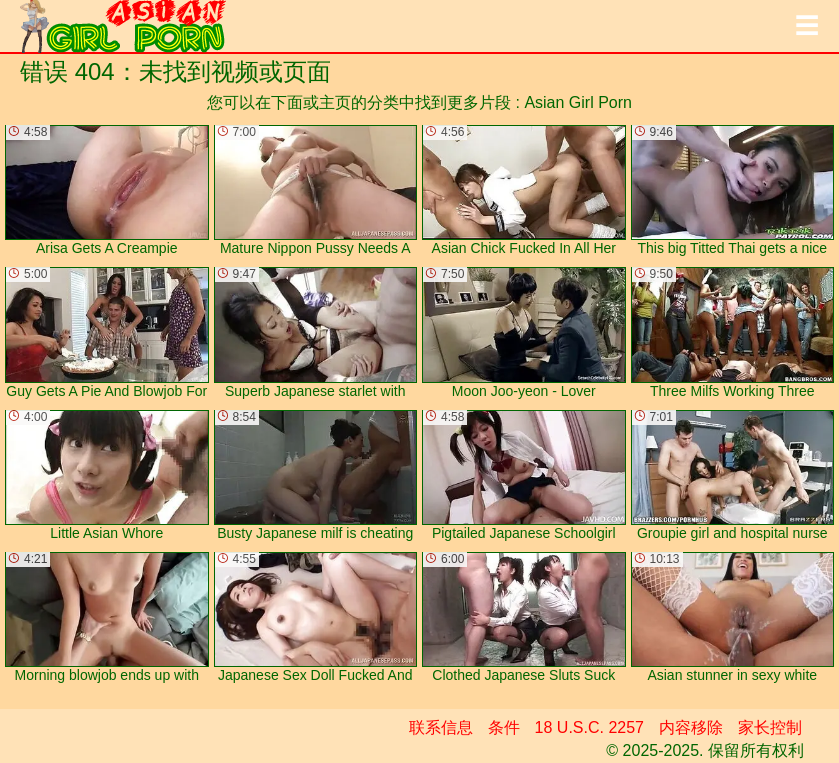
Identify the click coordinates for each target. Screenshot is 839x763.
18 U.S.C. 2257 (589, 727)
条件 (504, 727)
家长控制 (770, 727)
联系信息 (441, 727)
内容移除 (691, 727)
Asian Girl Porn (578, 102)
